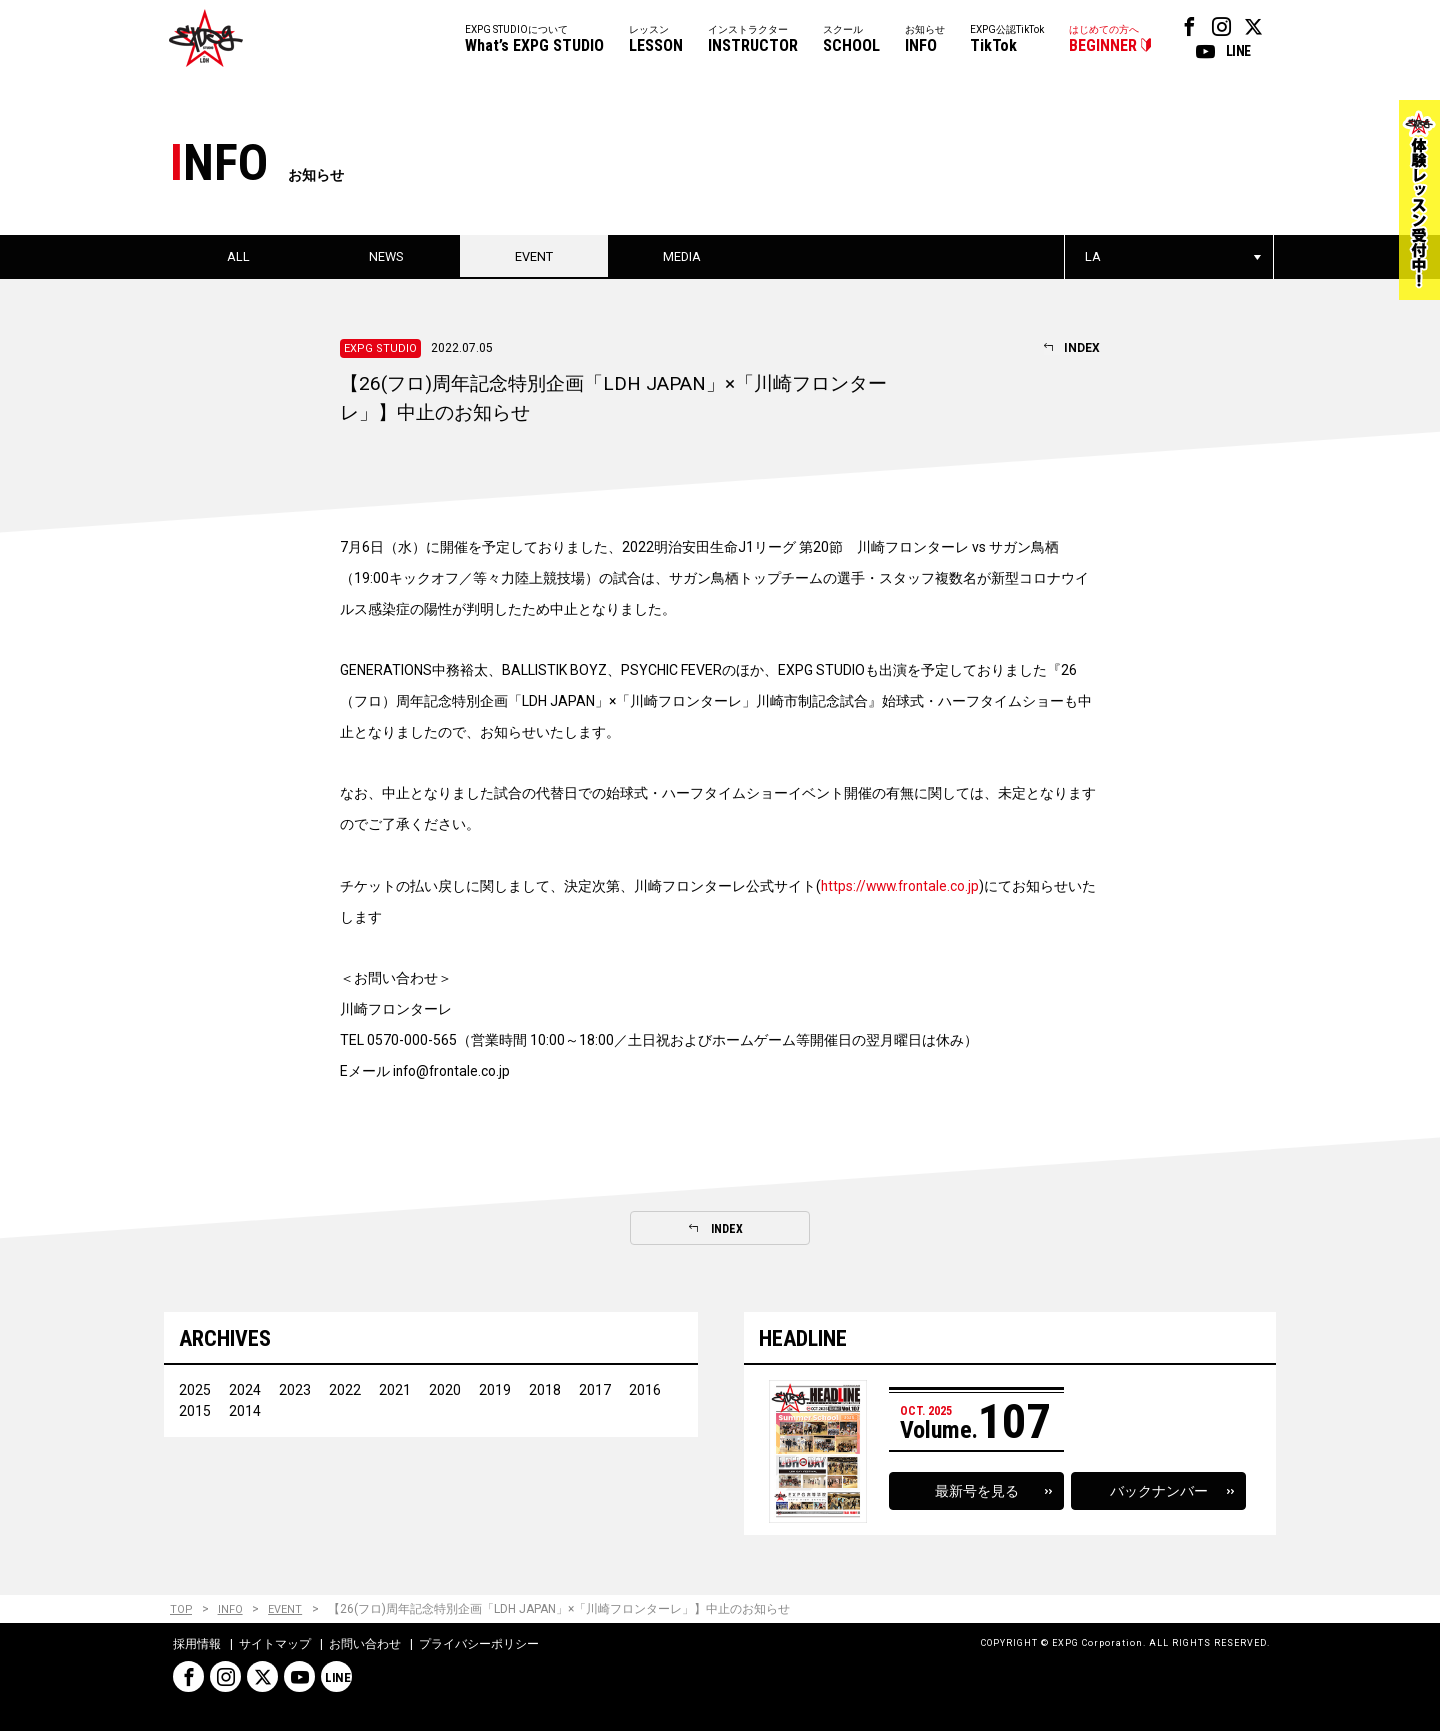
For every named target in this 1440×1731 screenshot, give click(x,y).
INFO (231, 1610)
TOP (181, 1610)
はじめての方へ (1104, 40)
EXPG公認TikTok (1007, 40)
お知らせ (925, 40)
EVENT (287, 1610)
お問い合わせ (365, 1645)
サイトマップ (275, 1645)
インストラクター (753, 40)
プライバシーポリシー (479, 1645)
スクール (851, 40)
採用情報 (197, 1645)
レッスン (656, 40)
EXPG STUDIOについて (534, 40)
